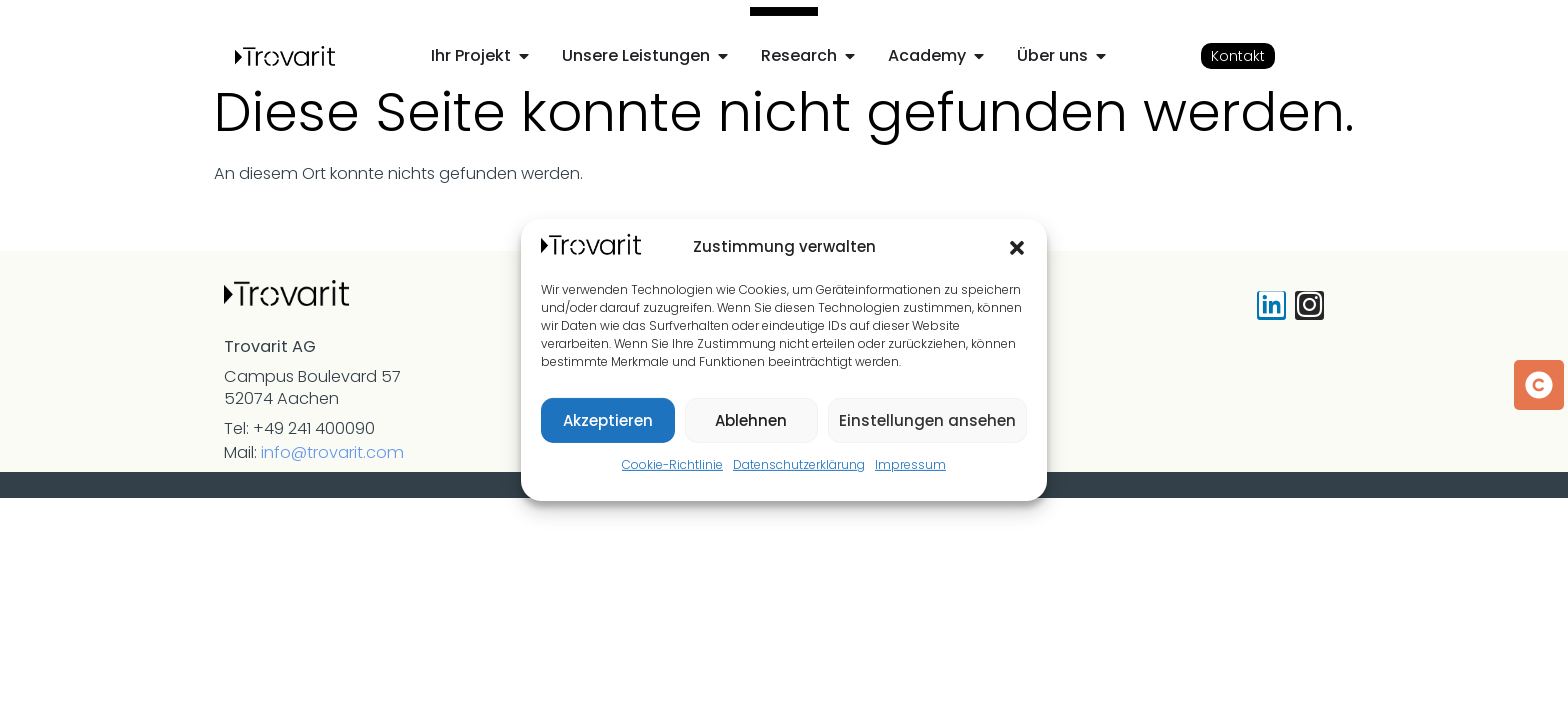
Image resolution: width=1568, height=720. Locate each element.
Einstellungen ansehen (927, 420)
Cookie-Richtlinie (672, 464)
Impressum (910, 464)
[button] (1017, 248)
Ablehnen (751, 420)
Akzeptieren (608, 420)
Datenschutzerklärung (799, 464)
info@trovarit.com (332, 452)
